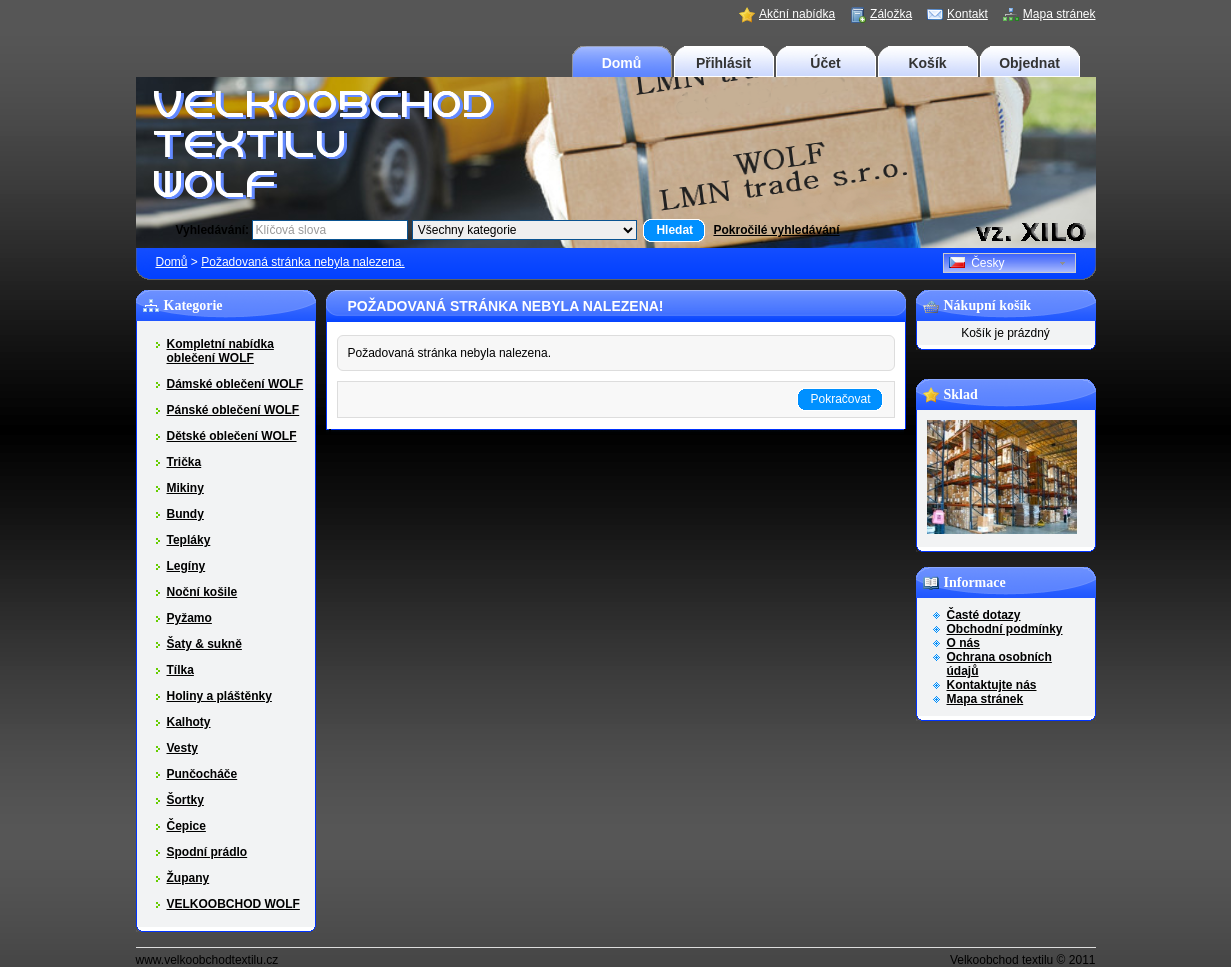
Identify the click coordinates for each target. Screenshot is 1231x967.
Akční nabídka (797, 14)
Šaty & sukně (204, 644)
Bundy (185, 514)
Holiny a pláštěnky (219, 696)
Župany (188, 878)
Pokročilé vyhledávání (776, 230)
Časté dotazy (984, 615)
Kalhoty (189, 722)
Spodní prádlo (207, 852)
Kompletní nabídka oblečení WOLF (220, 351)
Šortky (185, 800)
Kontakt (967, 14)
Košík (927, 63)
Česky (977, 263)
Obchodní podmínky (1005, 629)
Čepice (186, 826)
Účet (825, 63)
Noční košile (202, 592)
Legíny (186, 566)
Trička (184, 462)
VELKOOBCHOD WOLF (233, 904)
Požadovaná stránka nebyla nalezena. (302, 262)
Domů (622, 63)
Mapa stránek (1059, 14)
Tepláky (189, 540)
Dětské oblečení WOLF (232, 436)
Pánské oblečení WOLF (233, 410)
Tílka (180, 670)
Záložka (891, 14)
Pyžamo (189, 618)
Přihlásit (723, 63)
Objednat (1029, 63)
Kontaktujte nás (992, 685)
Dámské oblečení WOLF (235, 384)
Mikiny (185, 488)
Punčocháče (202, 774)
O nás (963, 643)
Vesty (182, 748)
